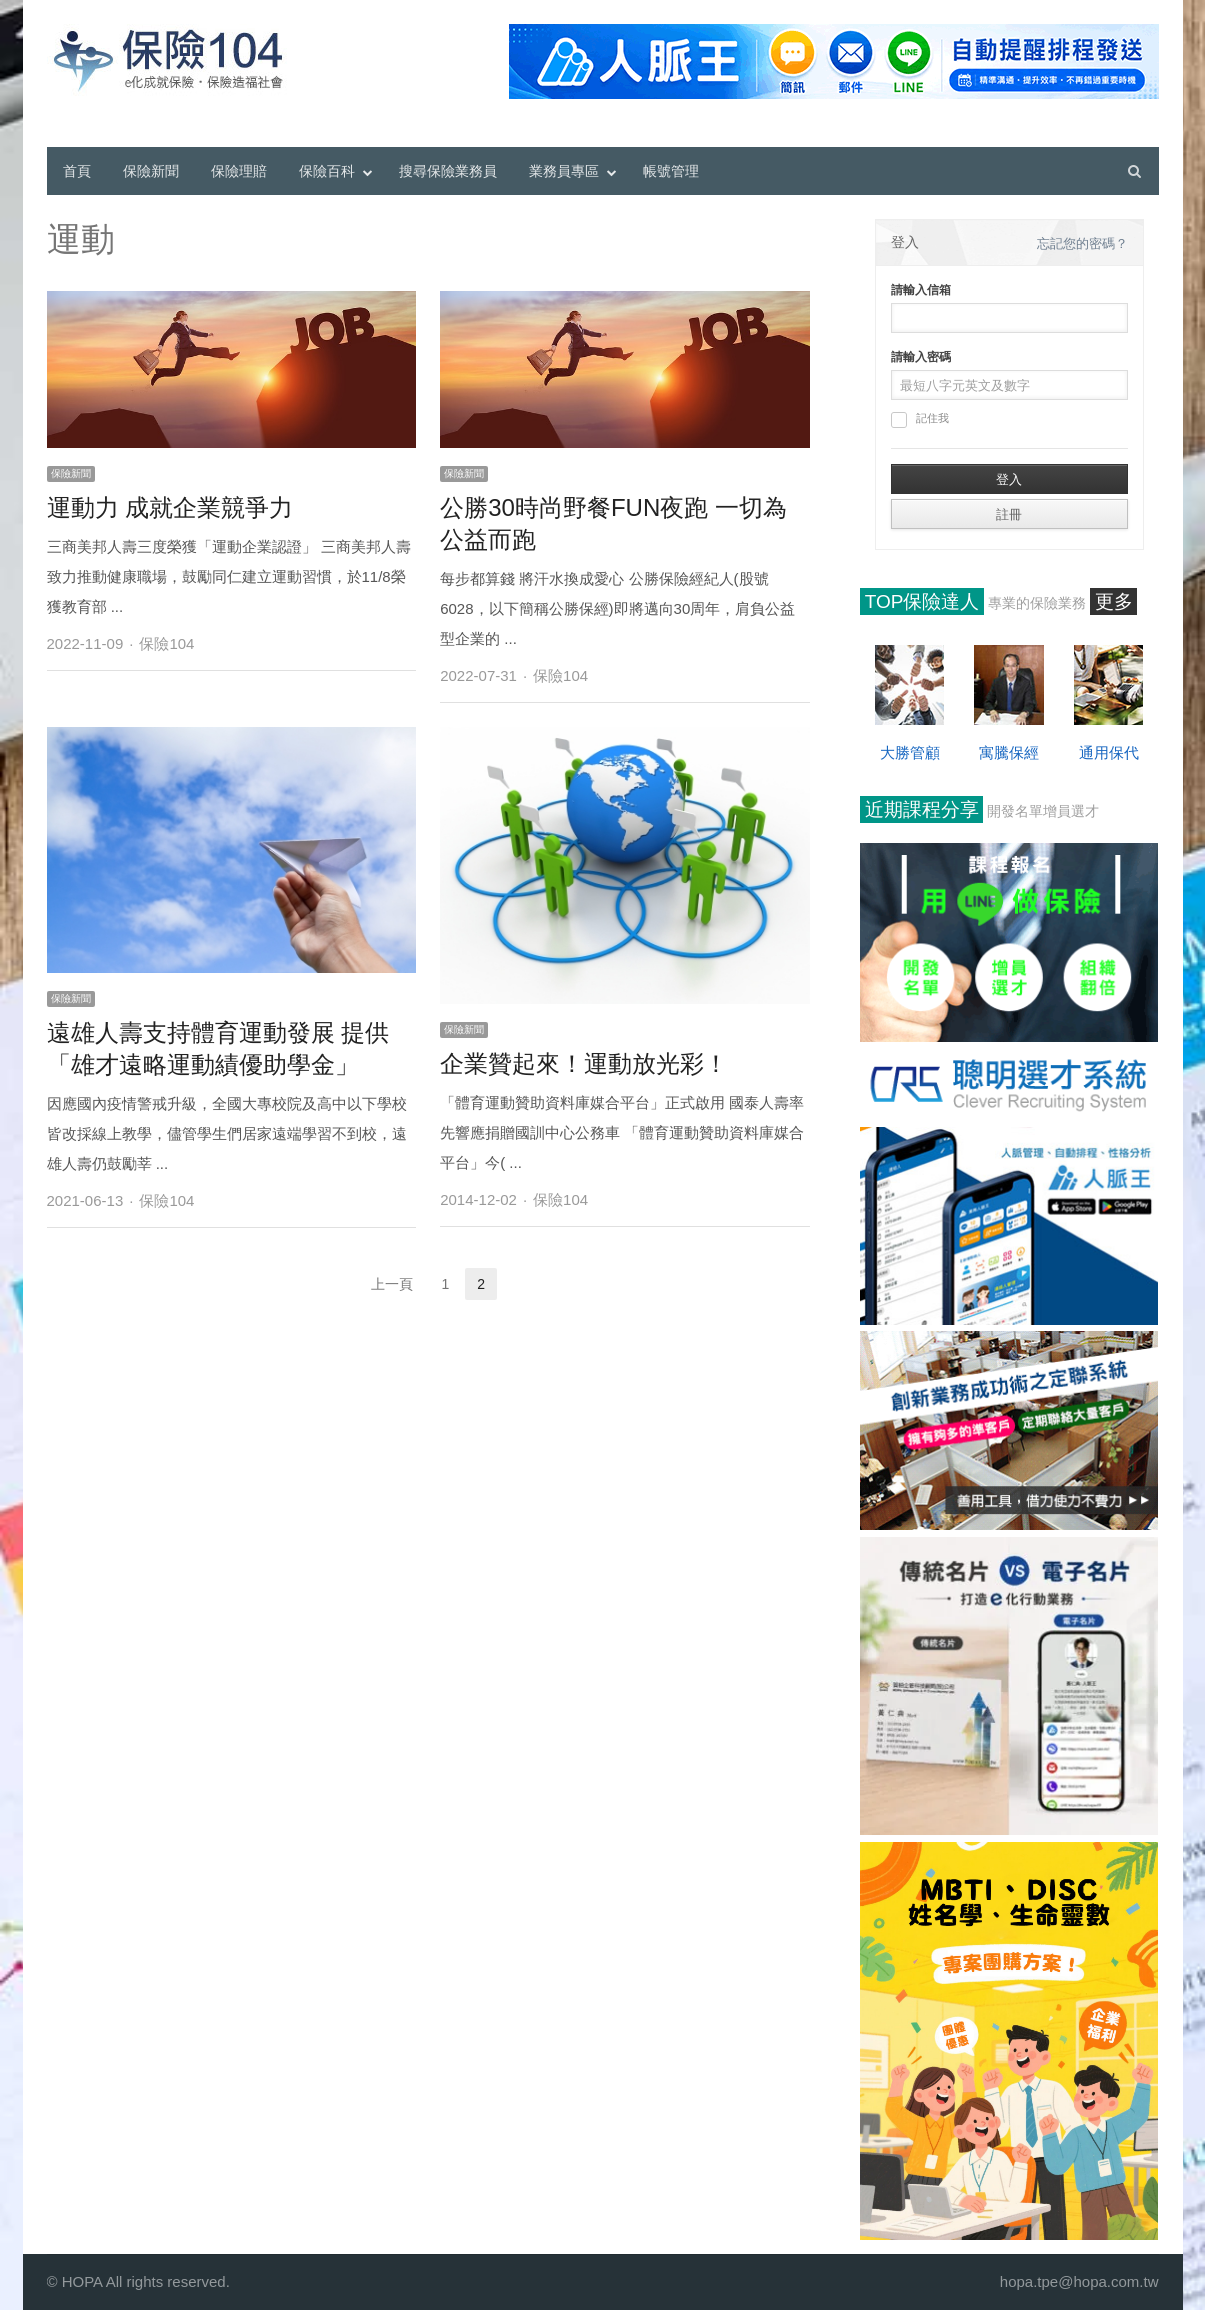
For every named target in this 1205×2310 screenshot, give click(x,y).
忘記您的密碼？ (1082, 243)
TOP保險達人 (922, 601)
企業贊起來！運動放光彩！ (584, 1063)
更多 (1114, 601)
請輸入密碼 (921, 357)
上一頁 (392, 1284)
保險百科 (327, 171)
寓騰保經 (1009, 752)
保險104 (166, 643)
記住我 (920, 420)
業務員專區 (564, 171)
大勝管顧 (910, 752)
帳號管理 (671, 171)
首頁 (77, 171)
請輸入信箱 (921, 290)
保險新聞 (151, 171)
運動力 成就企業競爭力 (170, 507)
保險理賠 (239, 171)
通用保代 (1109, 752)
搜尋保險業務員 (448, 171)
